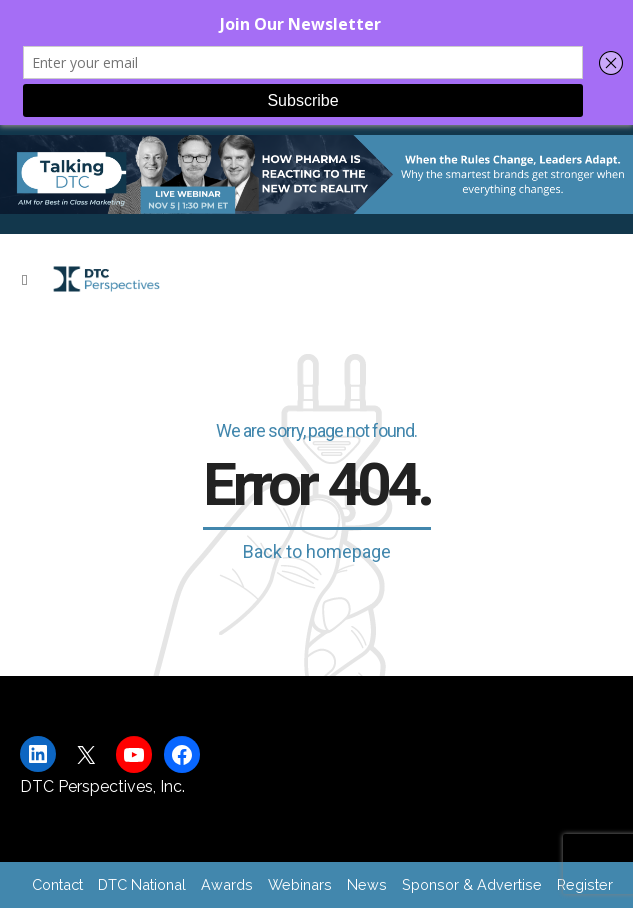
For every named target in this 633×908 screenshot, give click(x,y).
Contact (57, 884)
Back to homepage (317, 551)
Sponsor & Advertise (472, 884)
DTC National (142, 884)
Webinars (300, 884)
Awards (227, 884)
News (367, 884)
